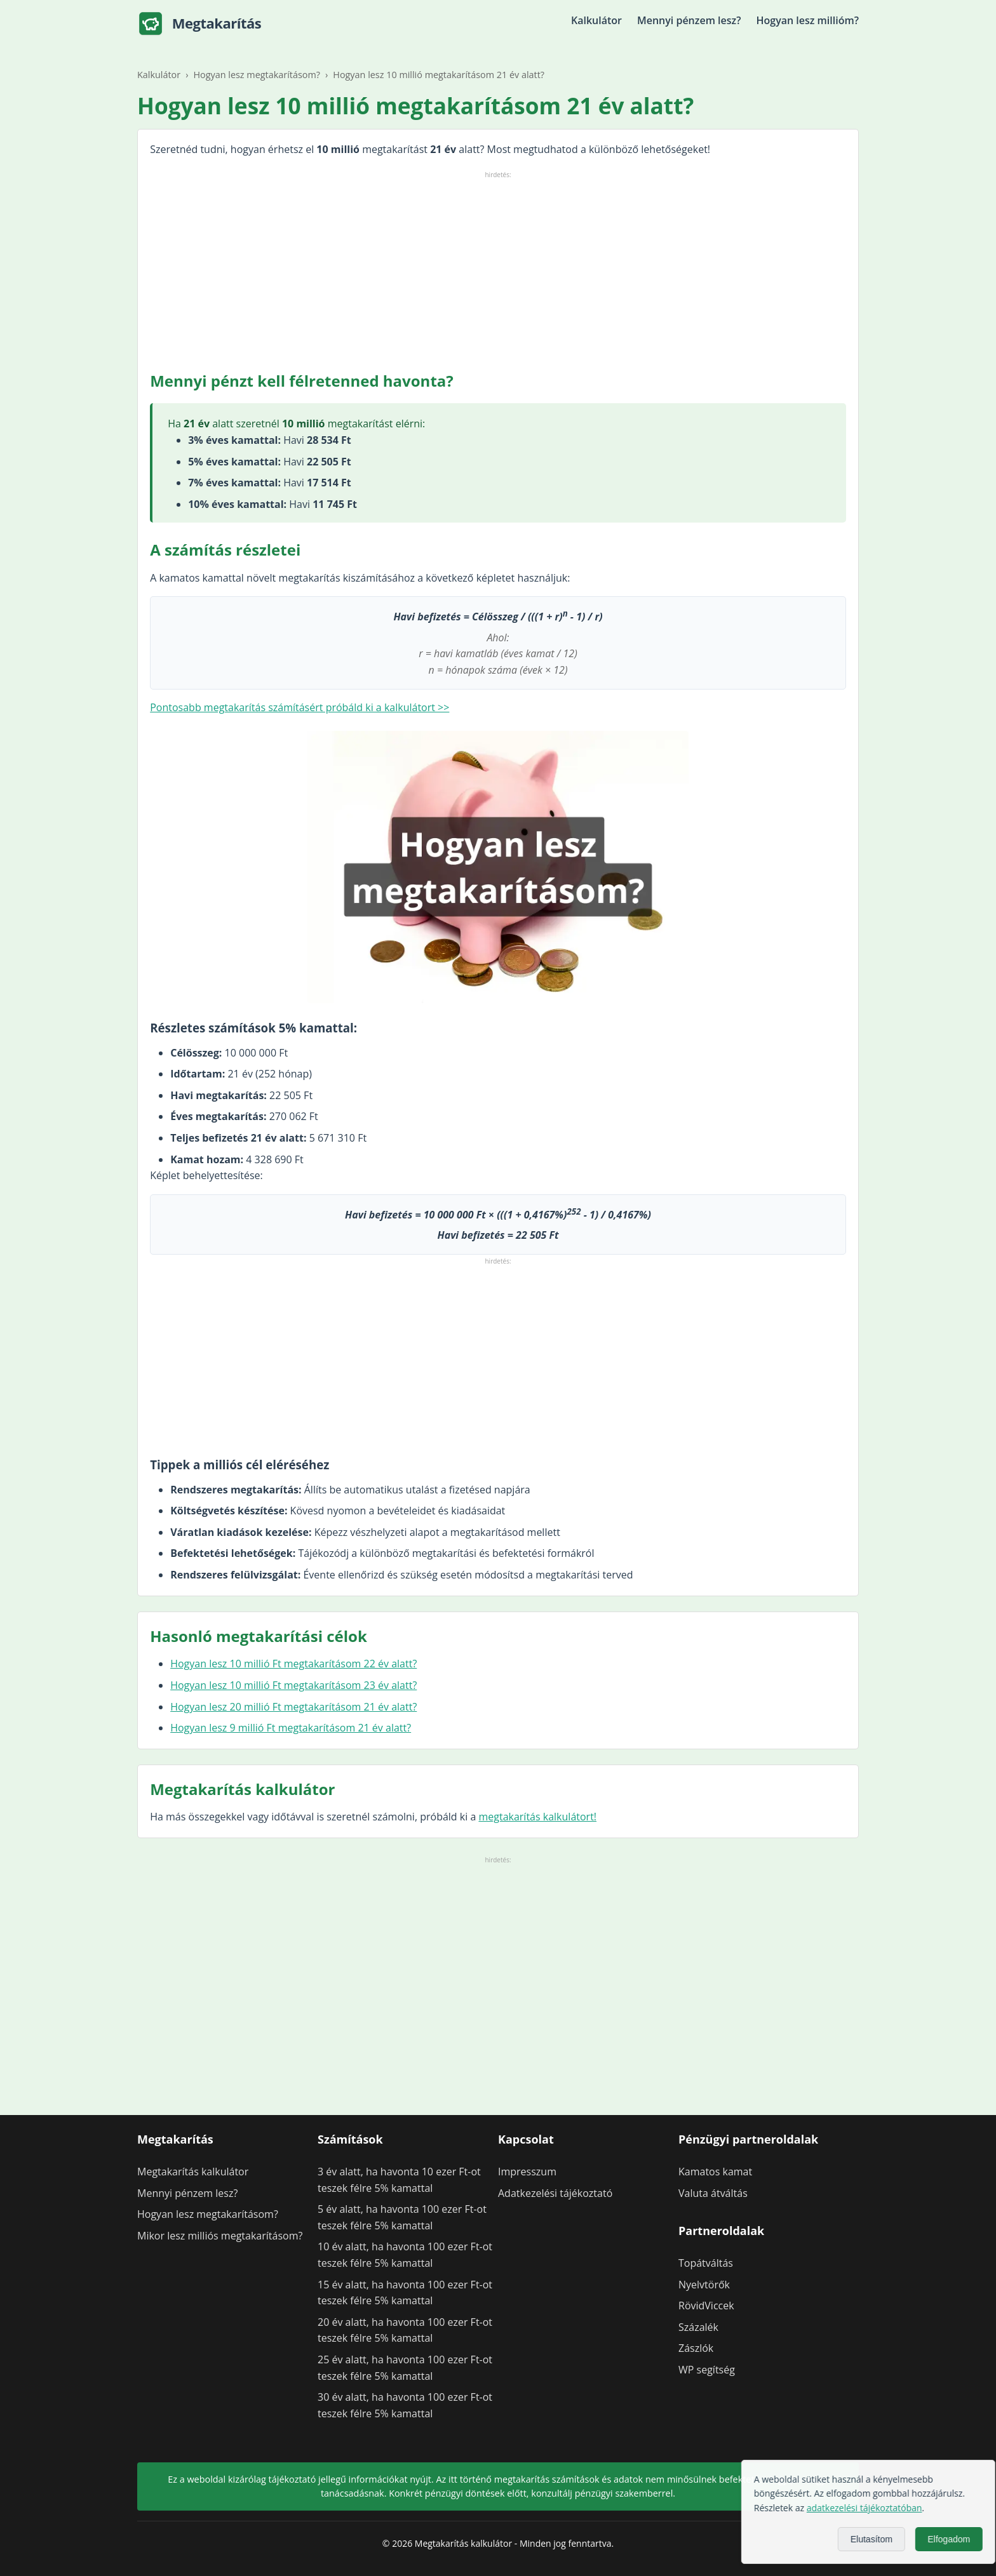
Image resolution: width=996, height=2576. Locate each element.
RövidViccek (706, 2305)
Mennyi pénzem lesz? (689, 20)
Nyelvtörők (704, 2285)
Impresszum (527, 2172)
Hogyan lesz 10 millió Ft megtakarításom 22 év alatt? (293, 1664)
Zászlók (695, 2348)
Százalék (698, 2327)
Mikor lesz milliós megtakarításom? (219, 2236)
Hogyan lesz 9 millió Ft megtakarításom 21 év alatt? (290, 1728)
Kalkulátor (596, 20)
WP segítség (706, 2370)
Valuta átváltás (713, 2193)
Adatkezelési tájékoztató (555, 2193)
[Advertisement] (498, 270)
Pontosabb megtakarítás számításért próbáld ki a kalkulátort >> (299, 707)
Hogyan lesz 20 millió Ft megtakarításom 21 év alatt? (293, 1707)
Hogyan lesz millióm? (807, 20)
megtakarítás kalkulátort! (537, 1817)
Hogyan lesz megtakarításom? (207, 2214)
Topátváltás (705, 2263)
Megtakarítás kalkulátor (192, 2172)
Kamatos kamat (715, 2172)
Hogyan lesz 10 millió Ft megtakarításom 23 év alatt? (293, 1685)
